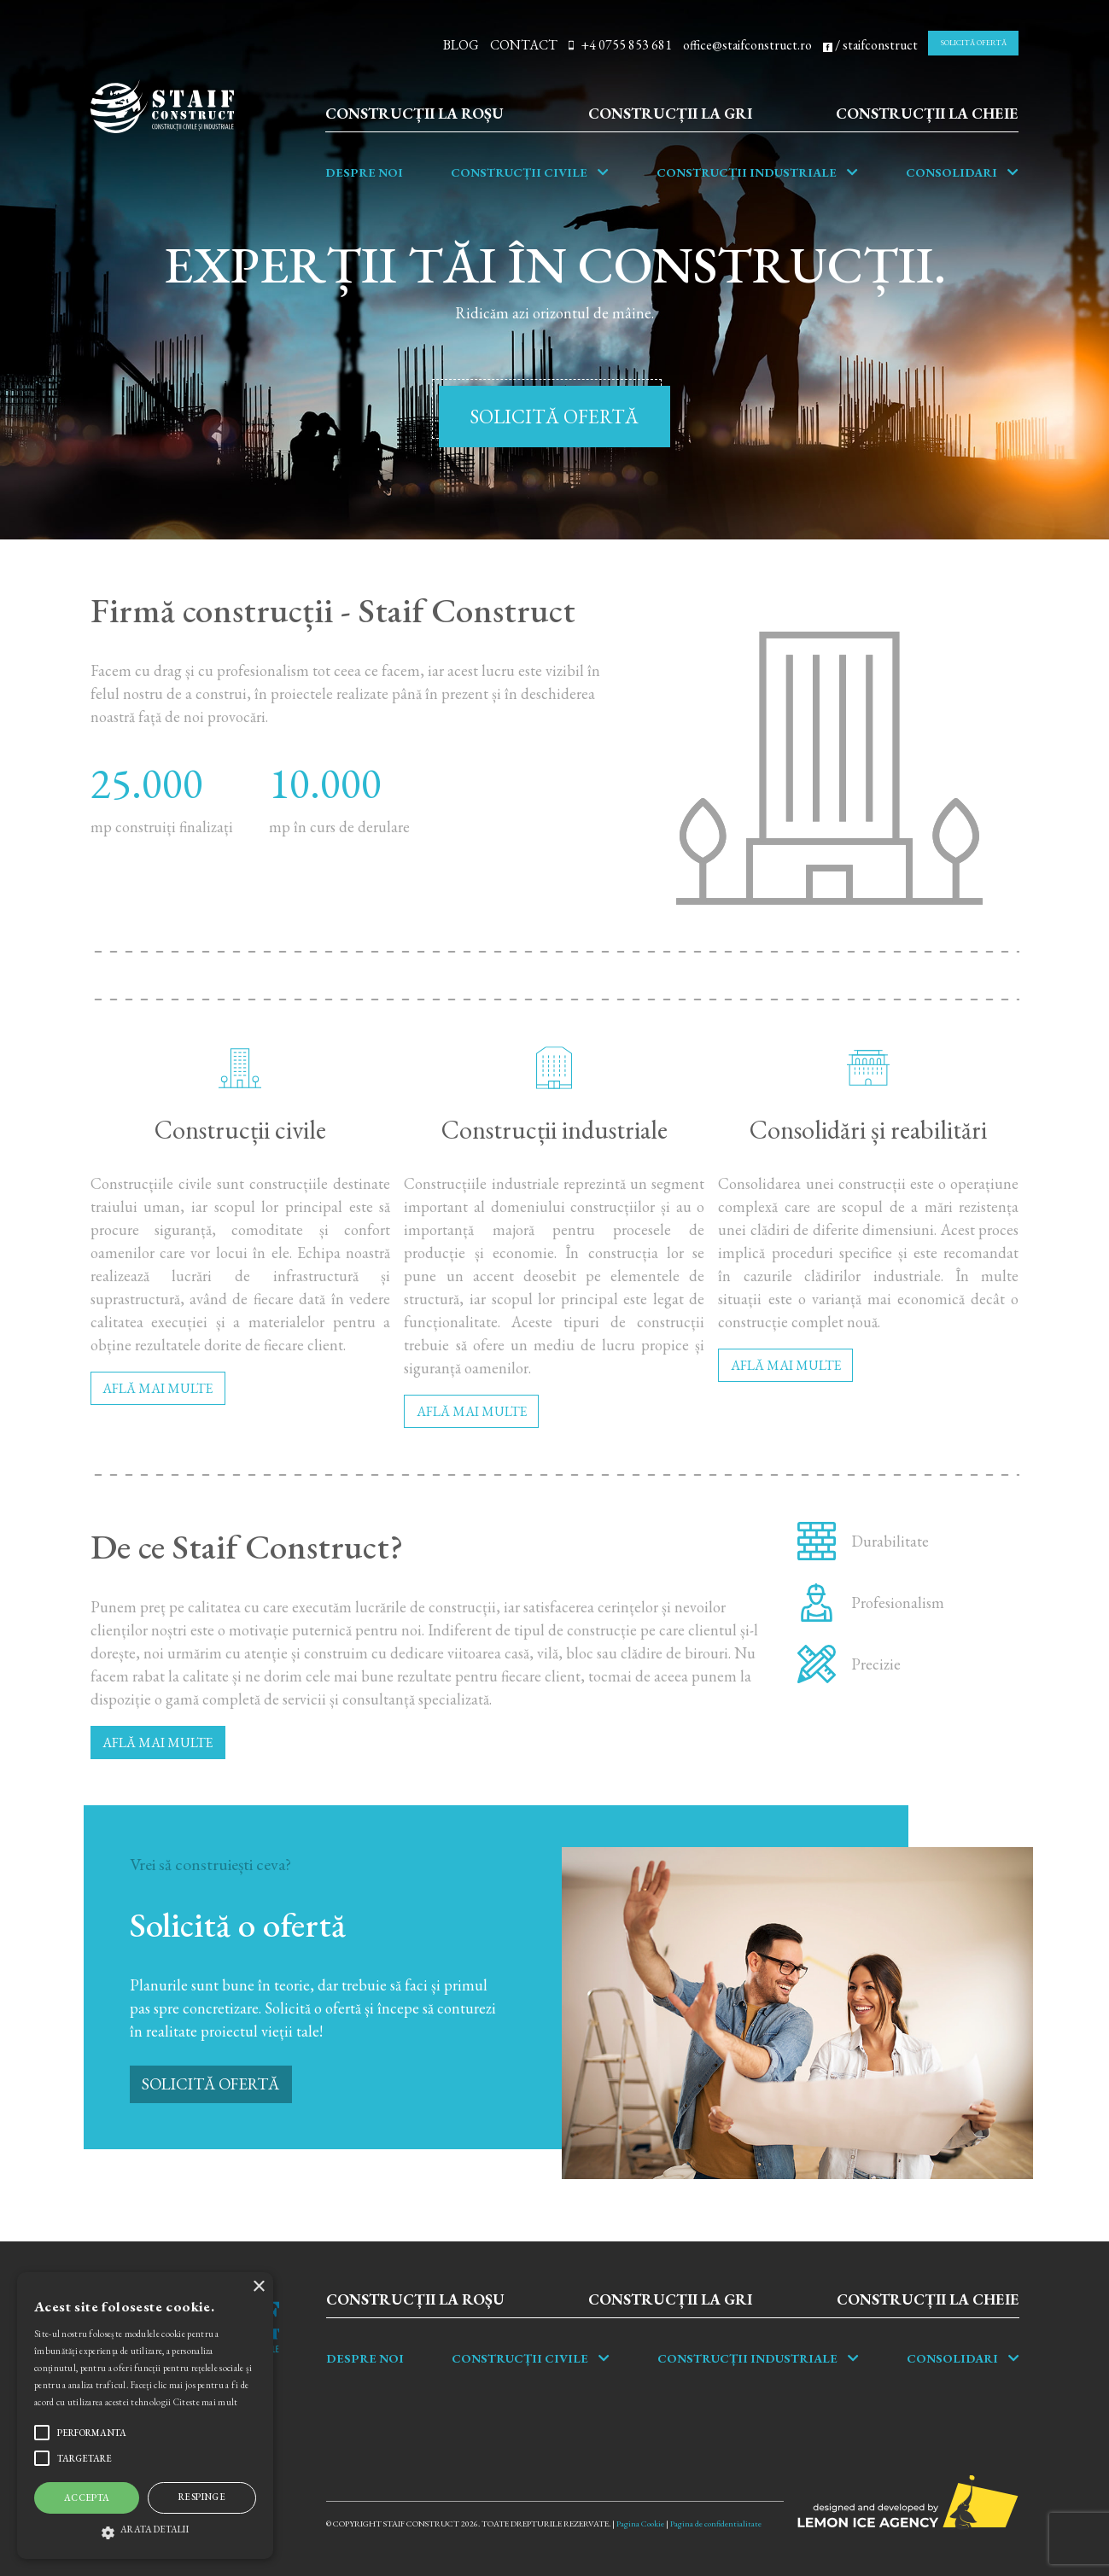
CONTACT (523, 45)
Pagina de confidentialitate (716, 2523)
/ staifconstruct (870, 45)
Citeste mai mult (205, 2402)
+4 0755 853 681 (620, 45)
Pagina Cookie (640, 2523)
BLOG (461, 45)
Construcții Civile (519, 172)
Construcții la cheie (927, 113)
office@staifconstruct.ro (747, 45)
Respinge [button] (201, 2497)
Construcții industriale (747, 172)
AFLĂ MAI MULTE (157, 1388)
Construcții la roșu (414, 113)
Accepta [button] (87, 2497)
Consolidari (951, 172)
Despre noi (364, 172)
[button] (145, 2529)
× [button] (258, 2287)
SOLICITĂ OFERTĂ (974, 43)
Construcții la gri (670, 113)
